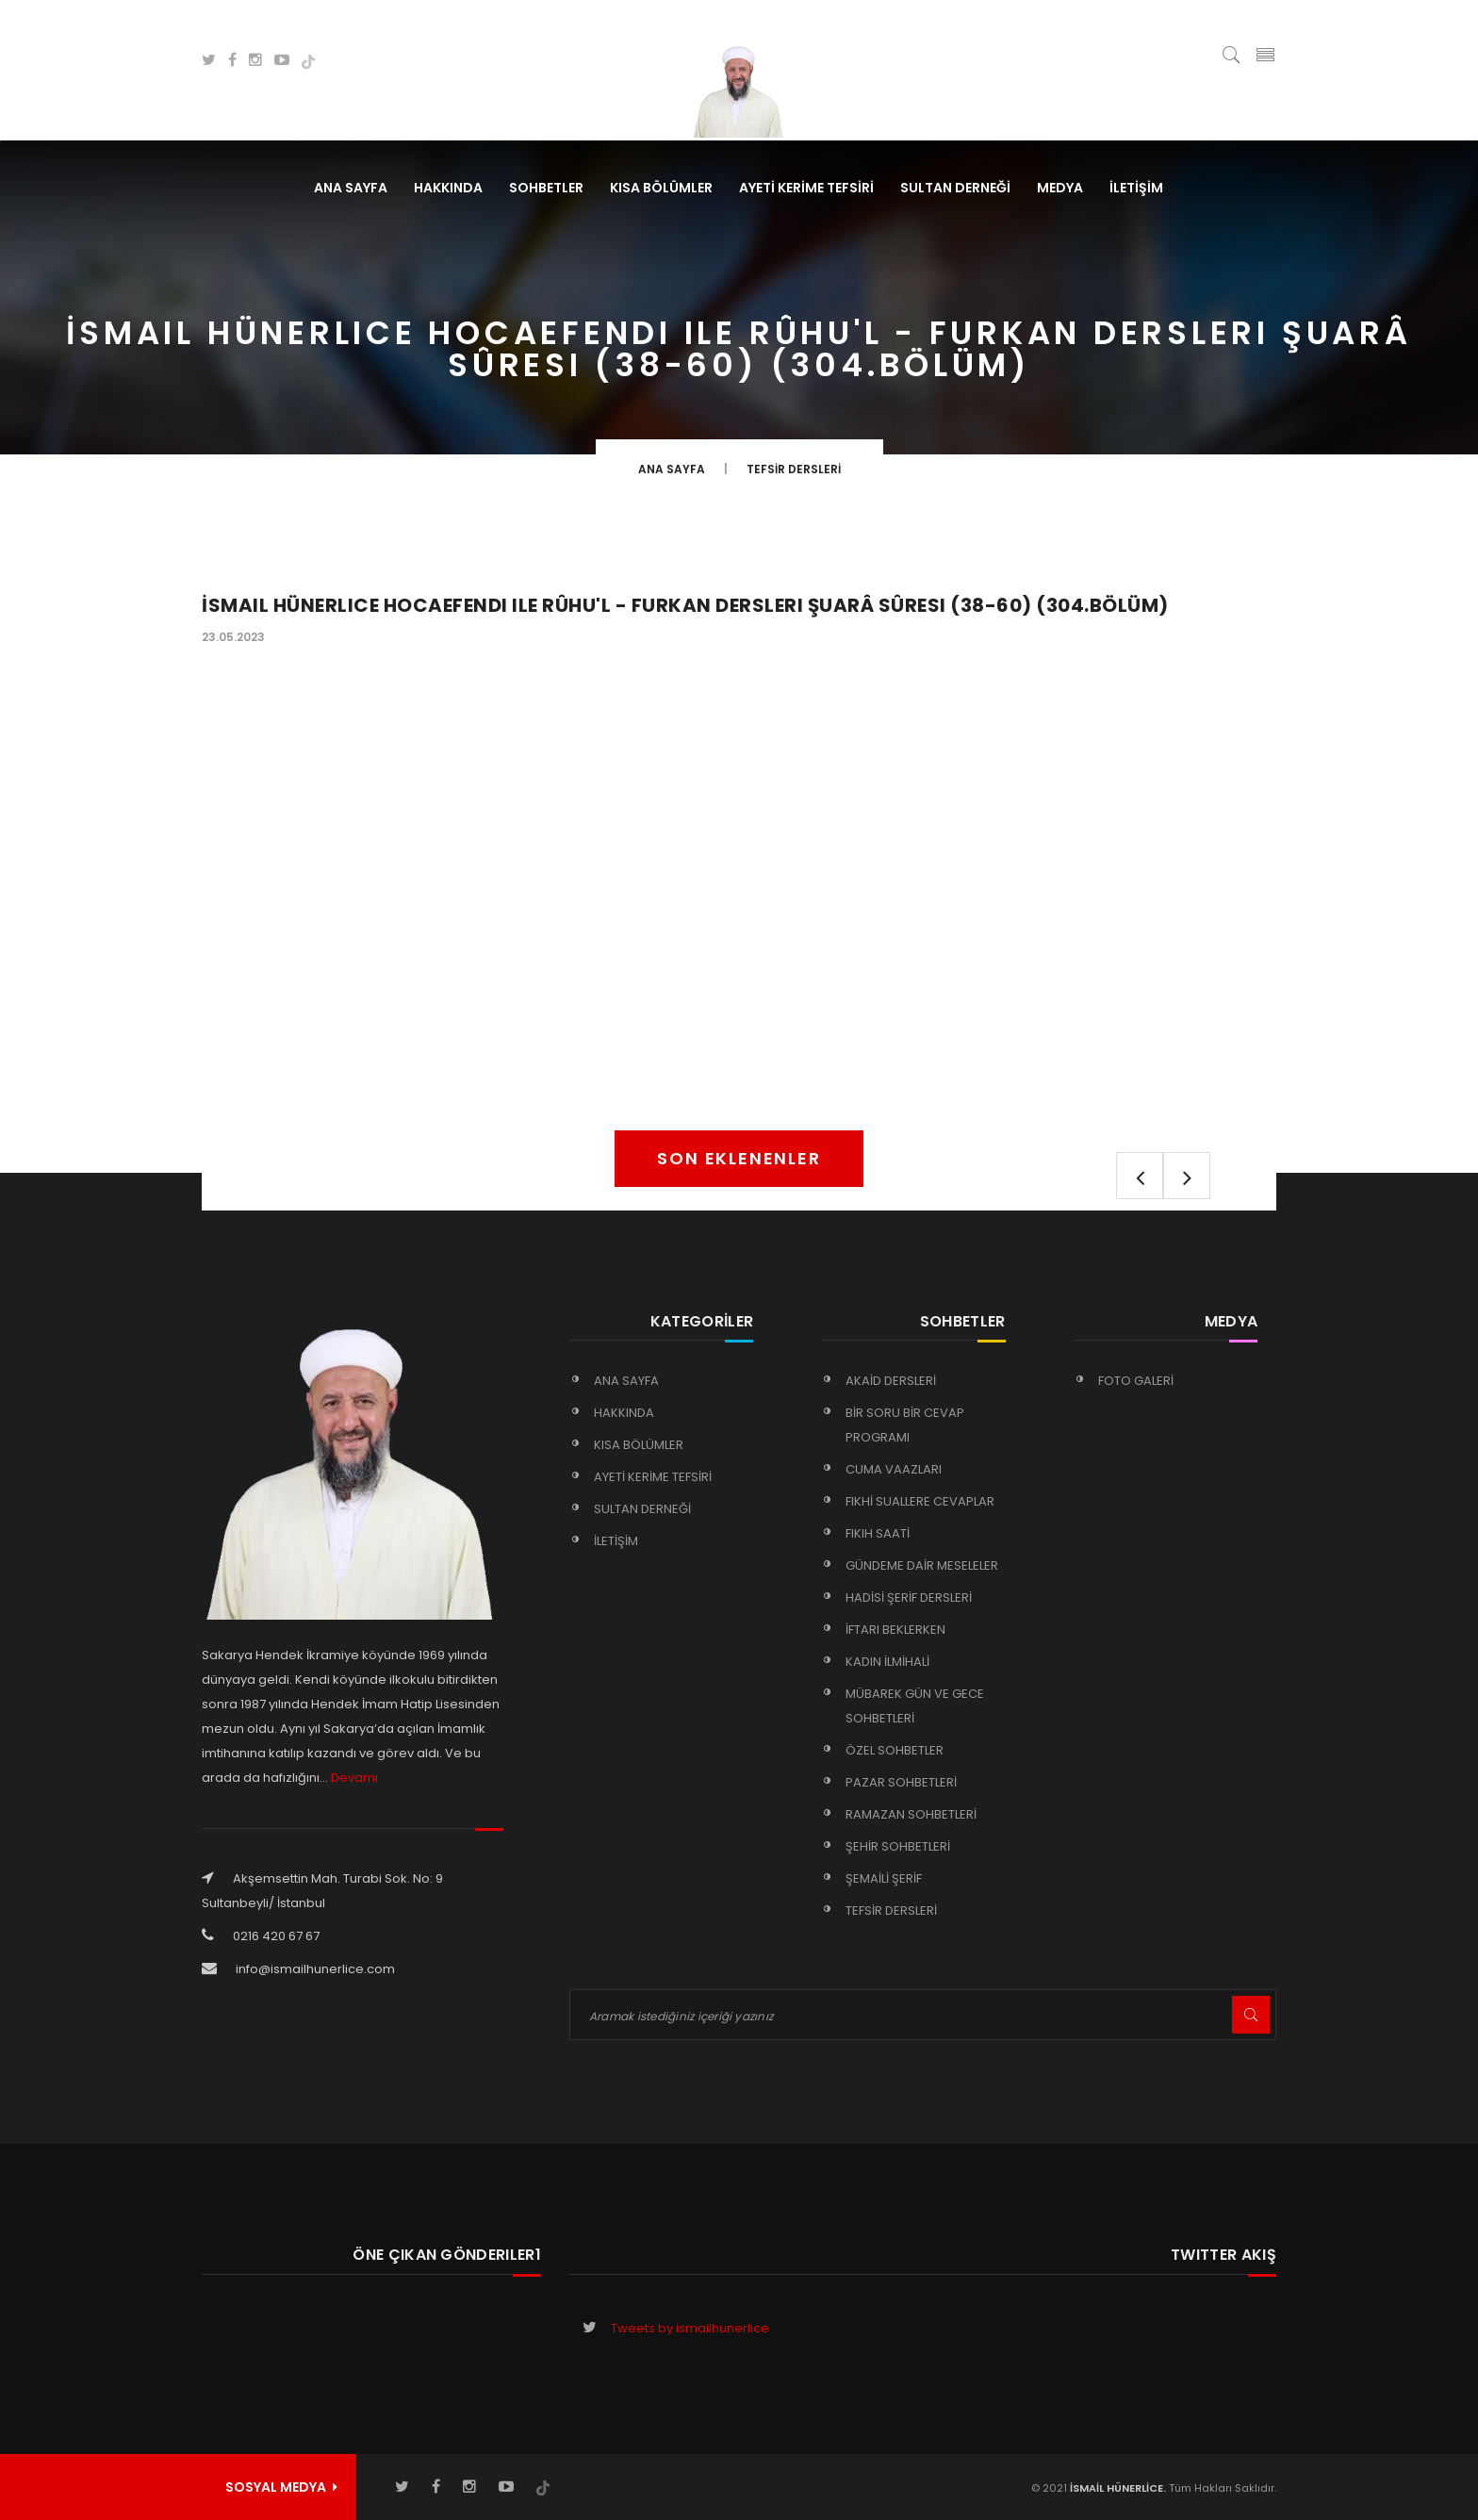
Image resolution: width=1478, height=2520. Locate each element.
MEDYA (1060, 187)
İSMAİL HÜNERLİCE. (1116, 2487)
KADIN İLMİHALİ (887, 1662)
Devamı (354, 1778)
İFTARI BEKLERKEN (895, 1630)
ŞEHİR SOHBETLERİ (898, 1846)
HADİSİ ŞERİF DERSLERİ (909, 1597)
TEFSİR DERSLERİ (794, 469)
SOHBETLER (546, 187)
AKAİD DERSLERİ (891, 1381)
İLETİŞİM (1136, 187)
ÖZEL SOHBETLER (895, 1750)
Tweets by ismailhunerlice (690, 2328)
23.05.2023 (233, 637)
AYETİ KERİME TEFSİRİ (806, 187)
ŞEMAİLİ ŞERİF (884, 1878)
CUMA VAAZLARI (894, 1469)
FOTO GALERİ (1136, 1381)
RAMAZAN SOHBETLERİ (911, 1814)
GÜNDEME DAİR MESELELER (922, 1565)
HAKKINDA (448, 187)
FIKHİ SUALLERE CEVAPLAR (920, 1501)
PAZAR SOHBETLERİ (901, 1782)
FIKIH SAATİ (878, 1533)
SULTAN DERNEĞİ (955, 187)
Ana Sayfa (350, 187)
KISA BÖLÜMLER (661, 187)
